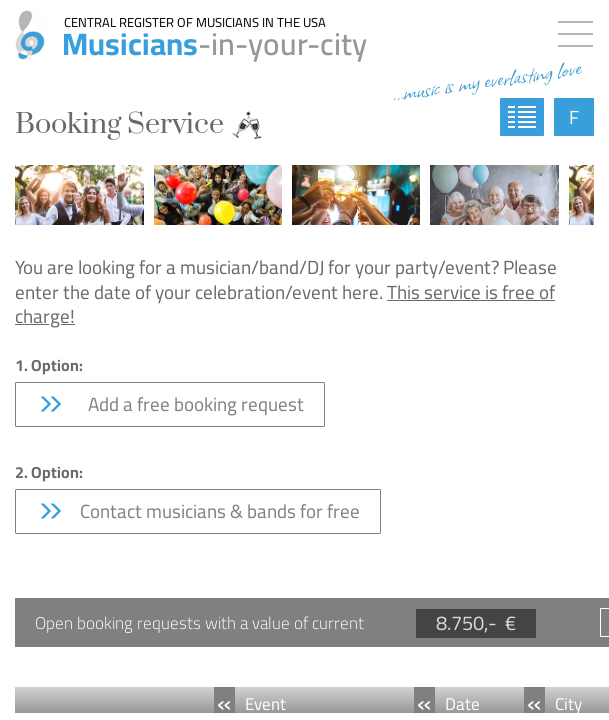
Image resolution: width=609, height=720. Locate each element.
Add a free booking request (170, 404)
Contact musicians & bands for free (198, 511)
